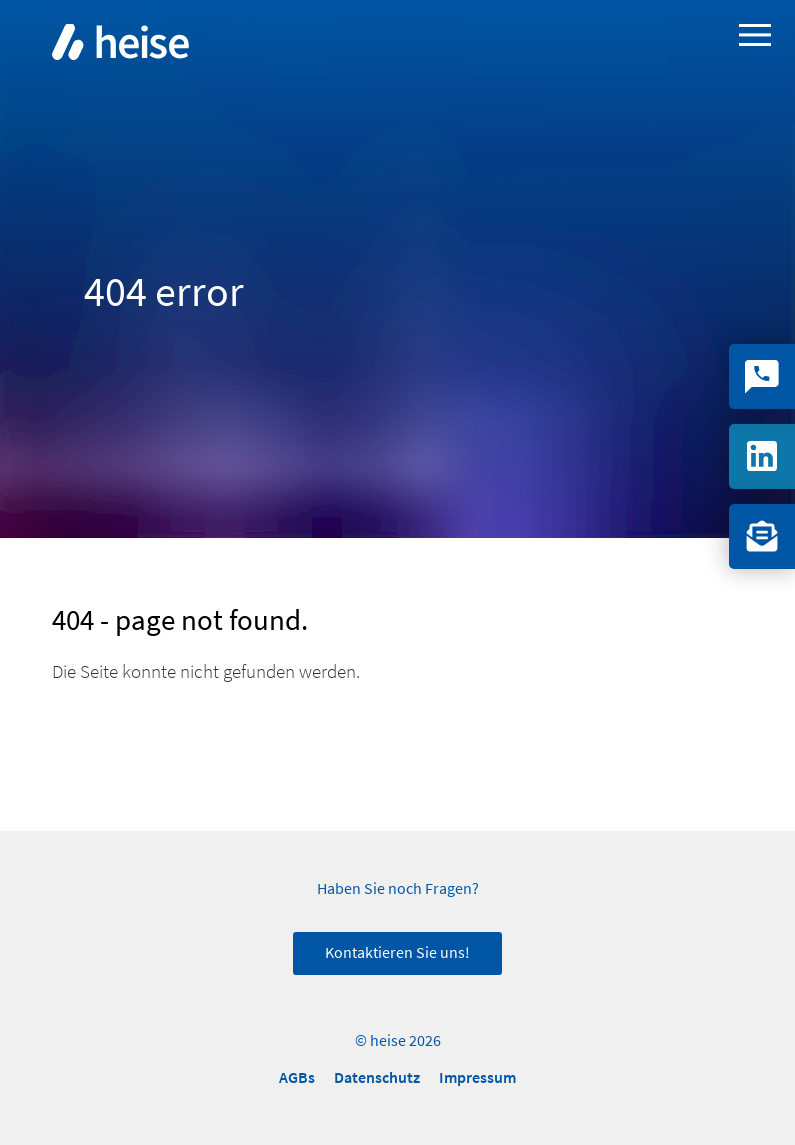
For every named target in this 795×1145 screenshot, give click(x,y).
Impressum (477, 1077)
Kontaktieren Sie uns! (397, 953)
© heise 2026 (398, 1041)
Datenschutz (377, 1077)
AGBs (297, 1077)
